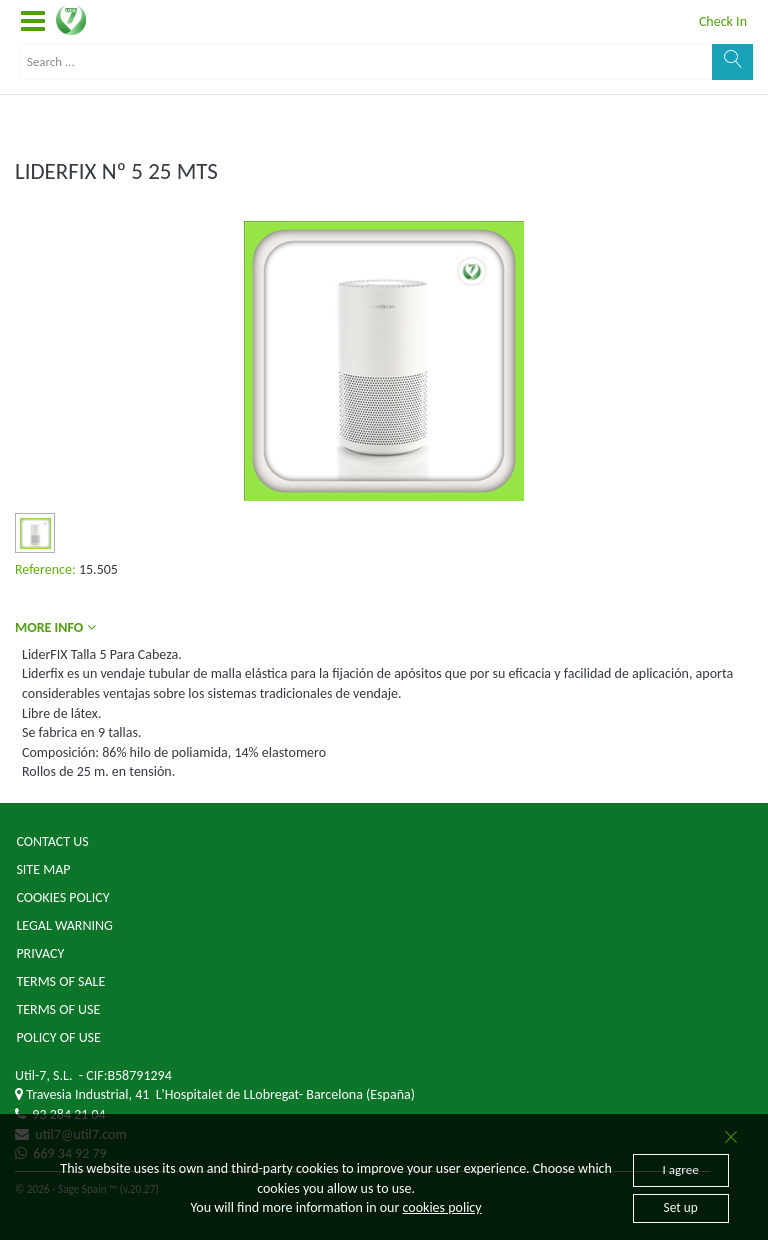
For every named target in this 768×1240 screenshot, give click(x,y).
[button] (33, 22)
